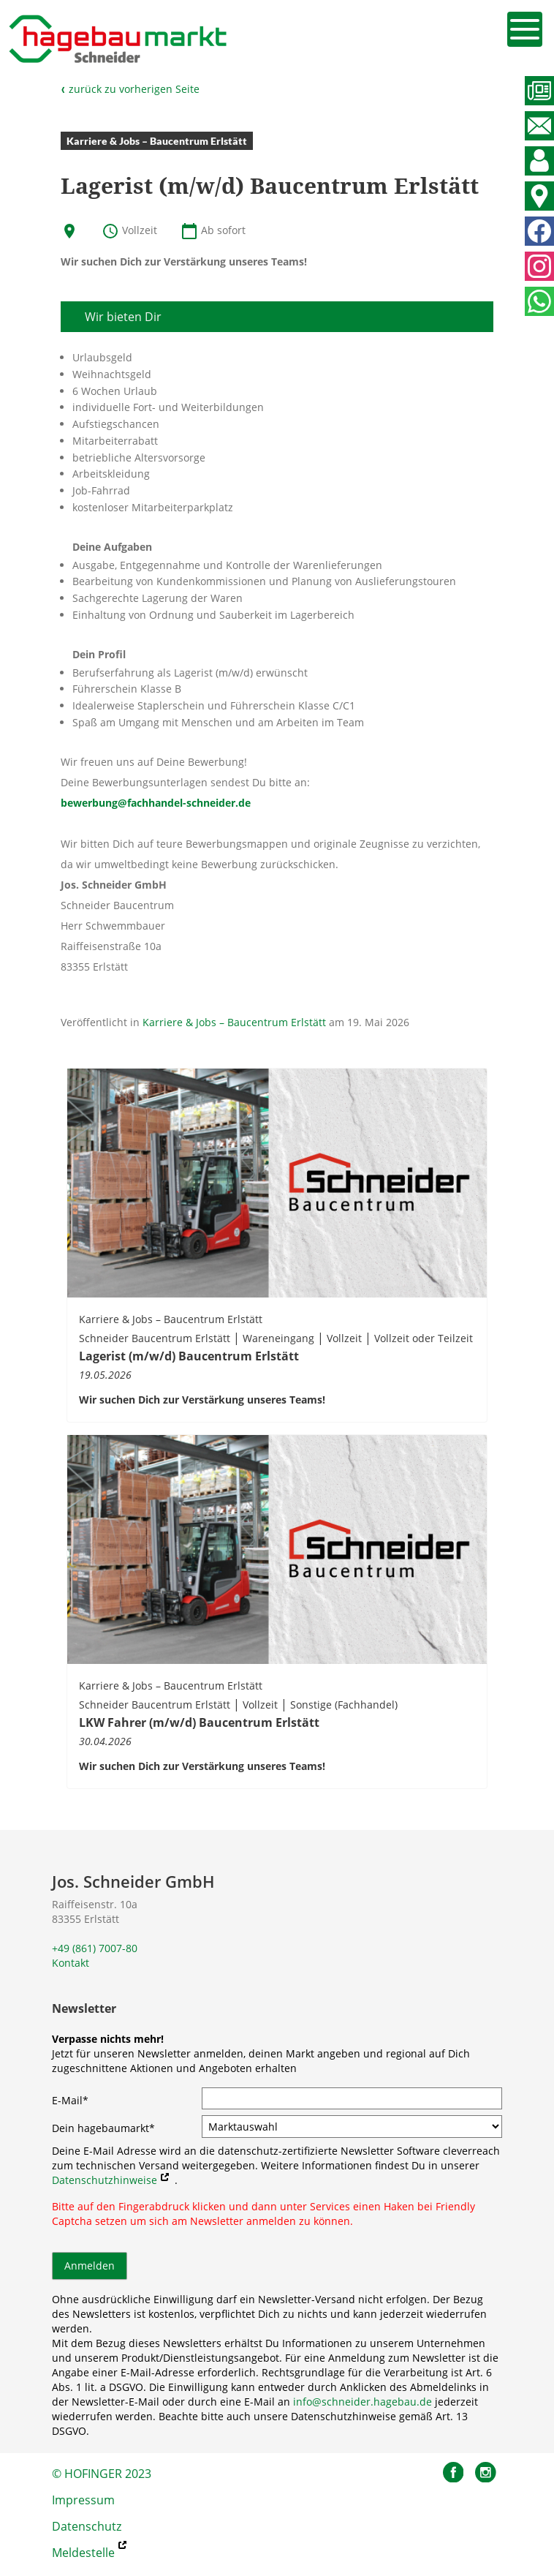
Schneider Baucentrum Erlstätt (154, 1338)
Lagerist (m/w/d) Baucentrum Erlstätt (189, 1356)
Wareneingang (278, 1338)
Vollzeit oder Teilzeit (423, 1338)
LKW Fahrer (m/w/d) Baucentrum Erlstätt (199, 1722)
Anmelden (89, 2265)
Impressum (83, 2500)
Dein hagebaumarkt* (103, 2128)
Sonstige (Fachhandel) (344, 1704)
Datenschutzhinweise (104, 2180)
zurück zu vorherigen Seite (130, 89)
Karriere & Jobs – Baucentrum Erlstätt (234, 1022)
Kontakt (70, 1963)
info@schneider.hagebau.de (362, 2402)
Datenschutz (86, 2526)
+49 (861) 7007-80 (94, 1948)
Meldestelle (83, 2553)
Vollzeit (344, 1338)
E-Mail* (70, 2100)
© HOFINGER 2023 (101, 2474)
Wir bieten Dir (123, 317)
